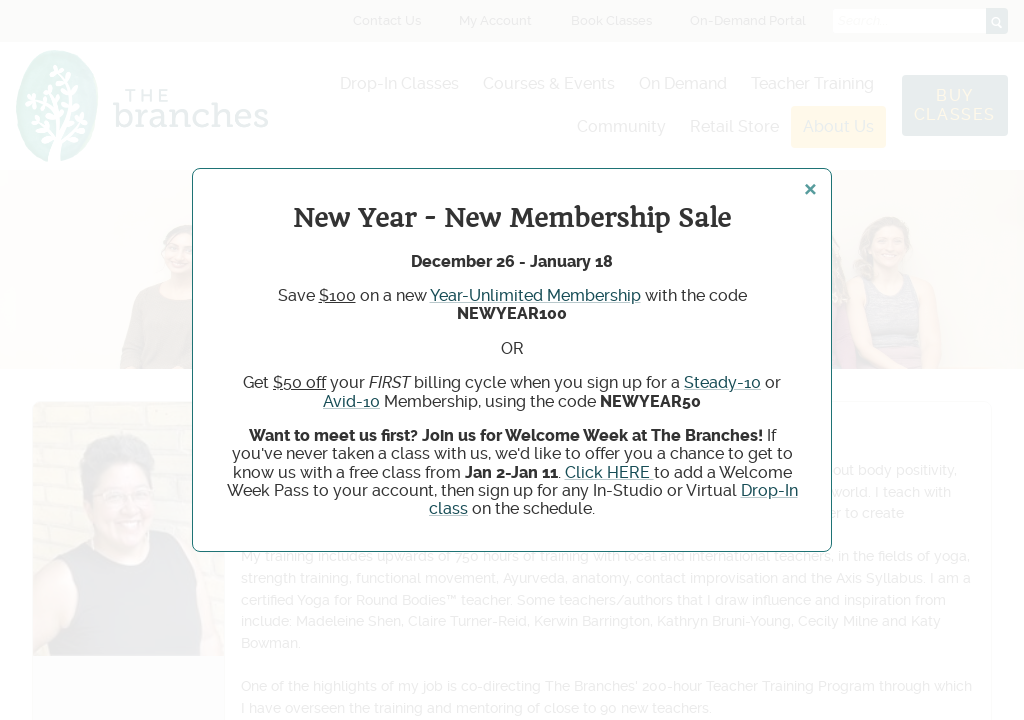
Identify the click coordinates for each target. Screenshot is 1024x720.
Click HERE (609, 472)
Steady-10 (722, 382)
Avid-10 (351, 401)
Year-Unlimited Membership (535, 295)
